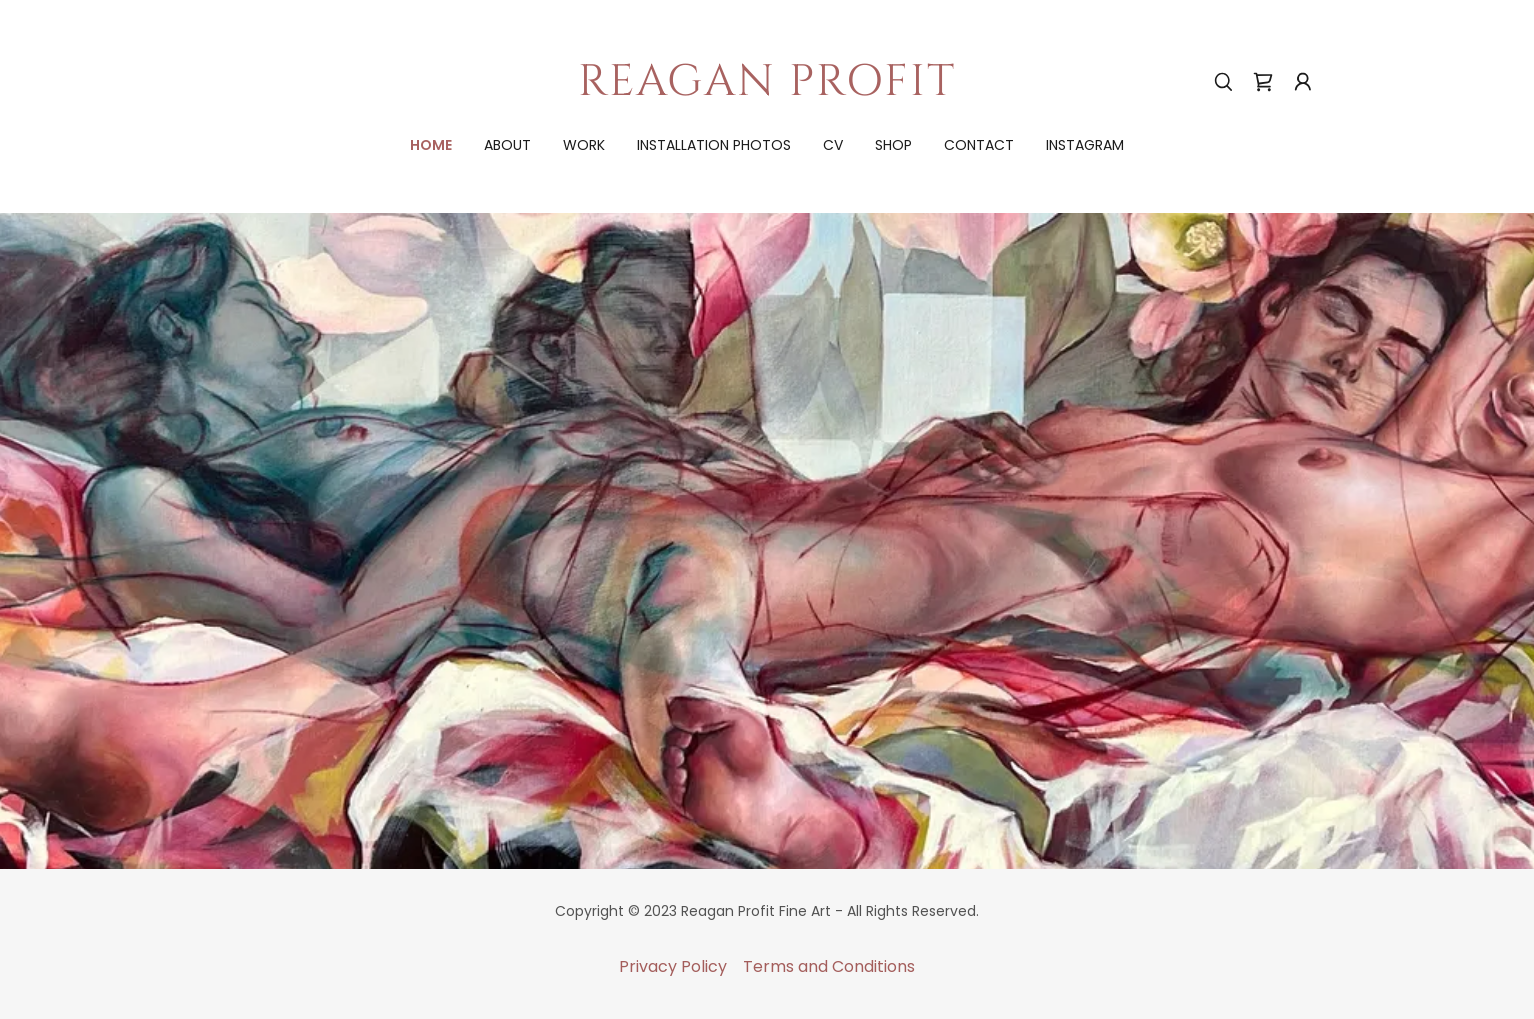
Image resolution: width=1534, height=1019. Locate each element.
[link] (767, 89)
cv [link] (833, 145)
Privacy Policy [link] (673, 966)
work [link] (584, 145)
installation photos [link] (714, 145)
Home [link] (431, 145)
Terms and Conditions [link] (829, 966)
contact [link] (979, 145)
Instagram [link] (1085, 145)
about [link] (507, 145)
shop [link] (893, 145)
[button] (1303, 82)
